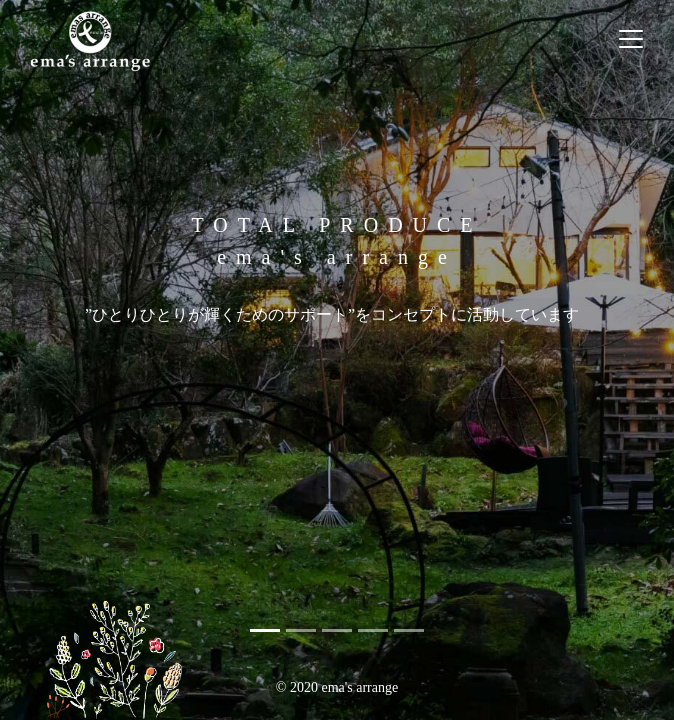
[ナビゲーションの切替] (631, 39)
